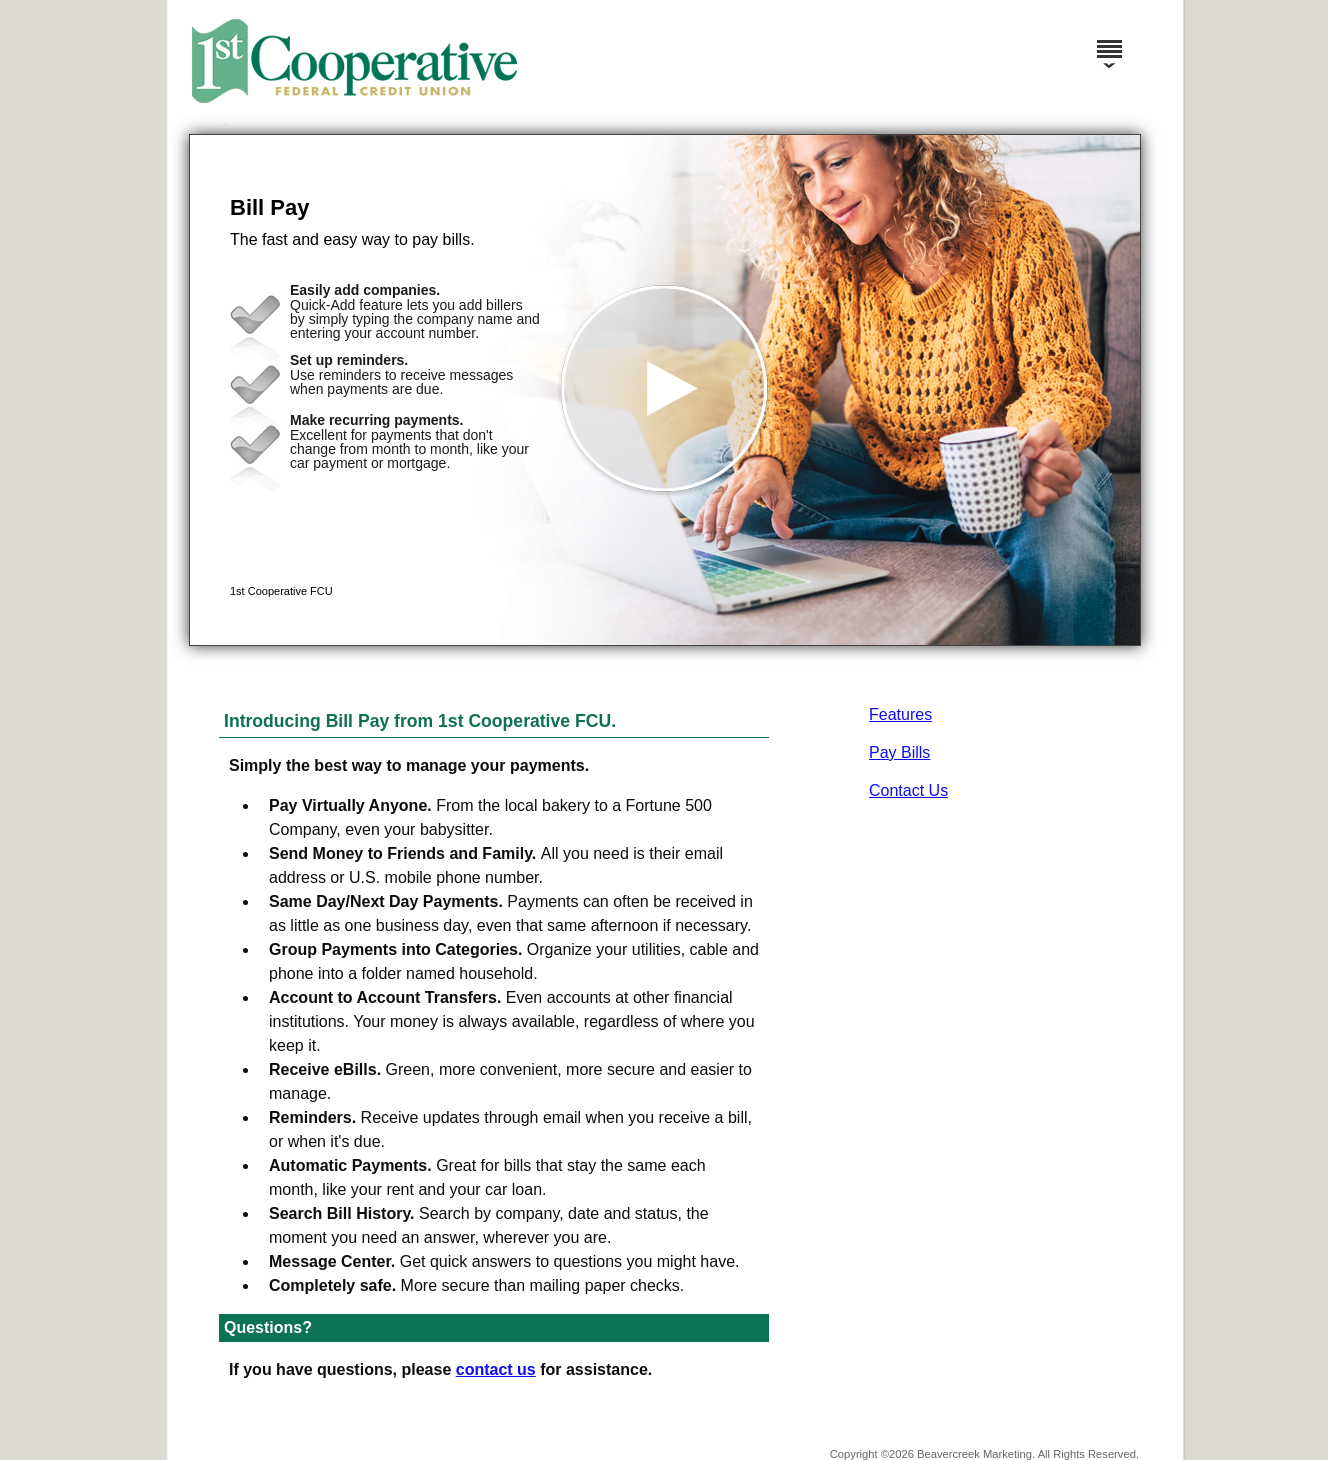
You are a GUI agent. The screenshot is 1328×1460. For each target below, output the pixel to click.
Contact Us (908, 790)
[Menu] (1109, 40)
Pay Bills (899, 752)
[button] (665, 390)
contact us (496, 1369)
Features (900, 714)
